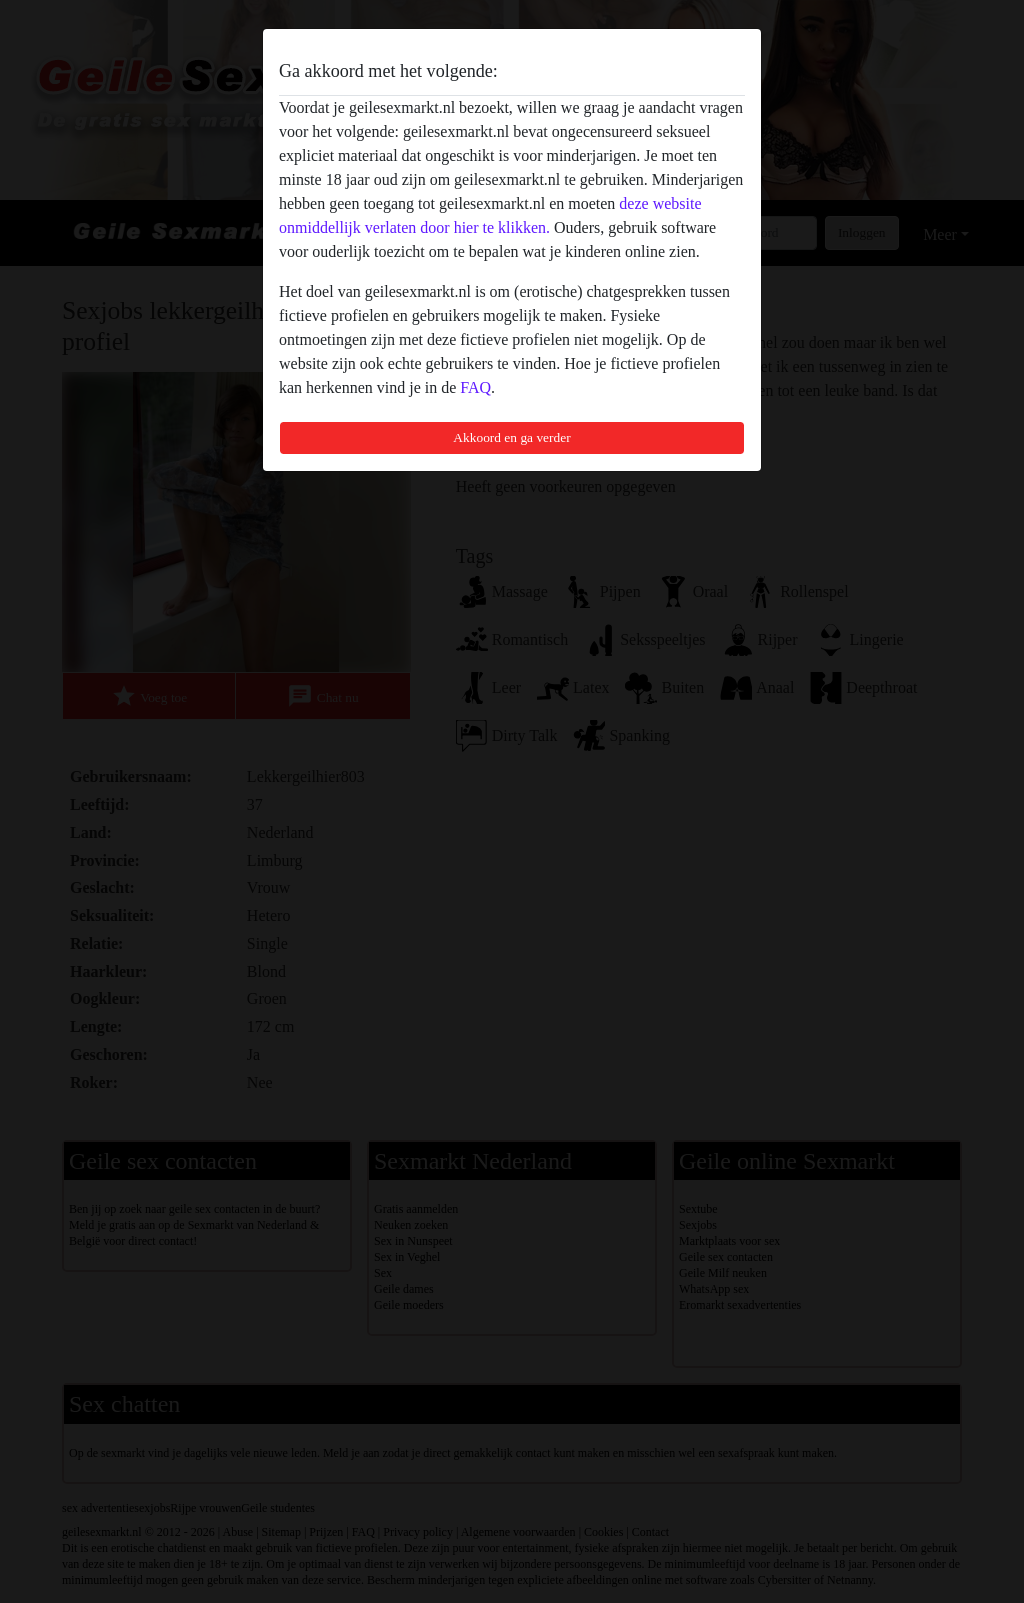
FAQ (475, 387)
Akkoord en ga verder (511, 437)
